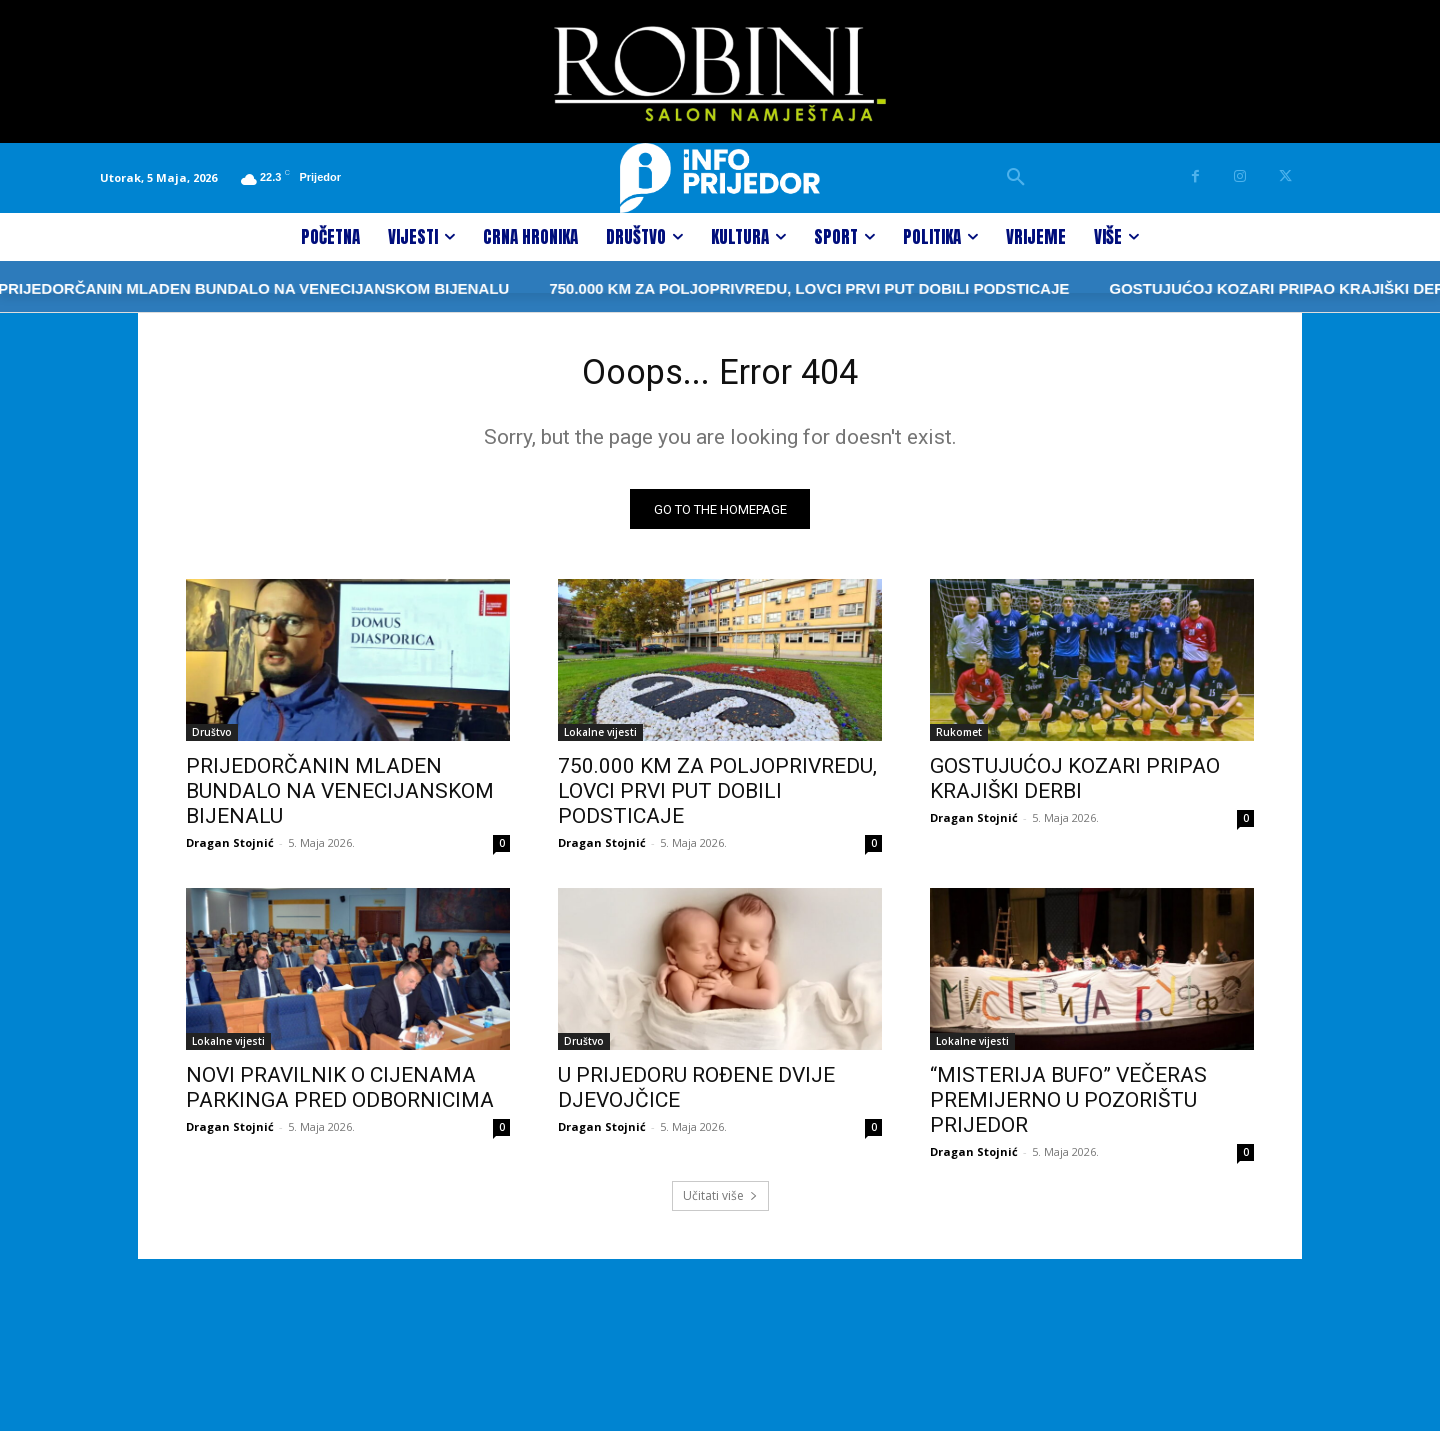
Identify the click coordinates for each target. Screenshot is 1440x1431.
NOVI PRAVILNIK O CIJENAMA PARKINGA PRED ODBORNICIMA (340, 1095)
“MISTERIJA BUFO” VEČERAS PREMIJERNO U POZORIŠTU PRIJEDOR (1068, 1108)
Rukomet (959, 740)
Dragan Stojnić (230, 850)
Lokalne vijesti (600, 740)
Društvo (212, 740)
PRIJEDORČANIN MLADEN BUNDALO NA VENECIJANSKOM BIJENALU (340, 799)
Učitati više (720, 1203)
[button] (1016, 178)
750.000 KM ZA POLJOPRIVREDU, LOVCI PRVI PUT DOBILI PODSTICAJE (713, 288)
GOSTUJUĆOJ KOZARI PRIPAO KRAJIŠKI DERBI (1188, 288)
